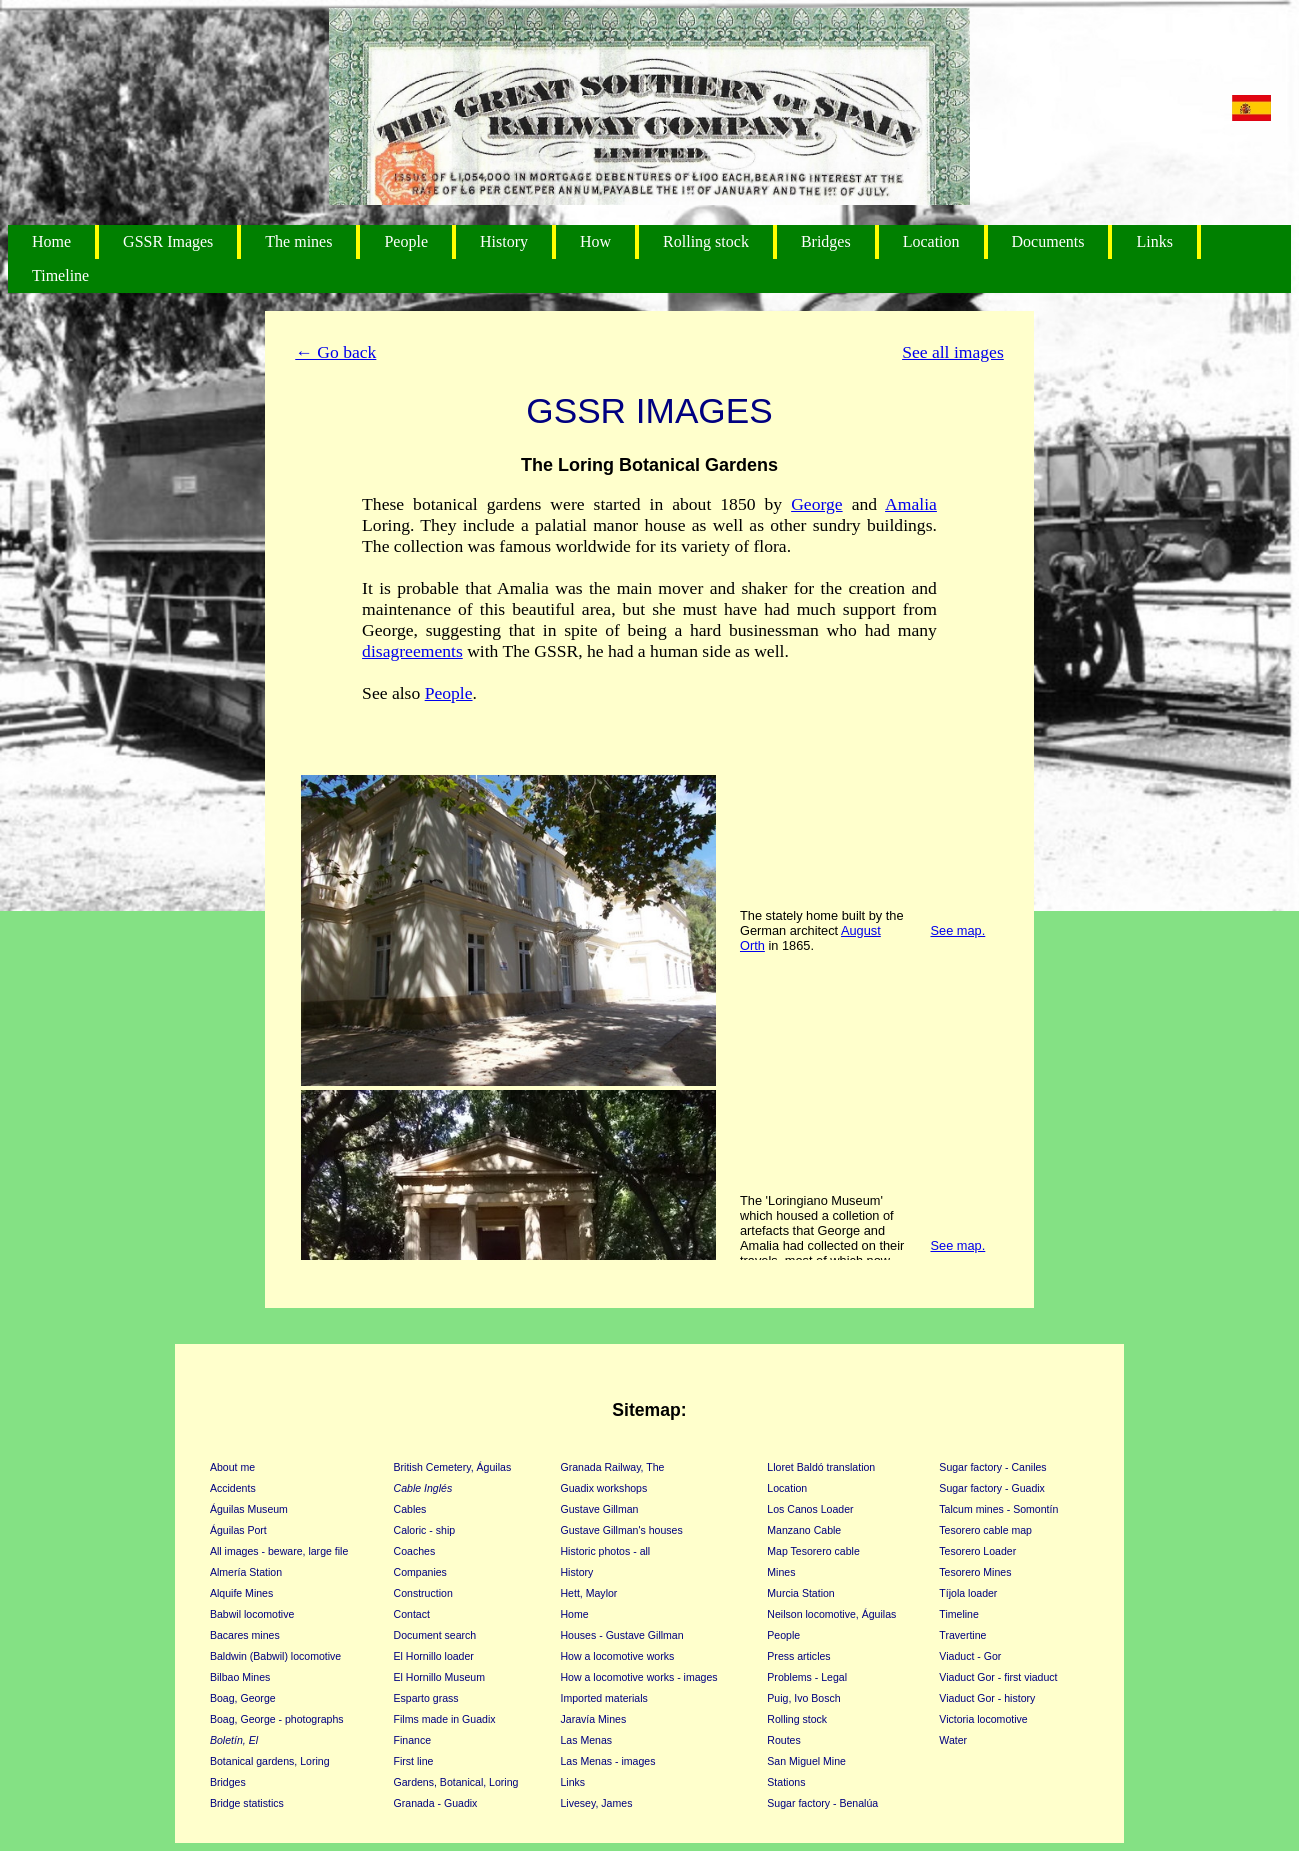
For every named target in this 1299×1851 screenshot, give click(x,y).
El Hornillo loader (434, 1656)
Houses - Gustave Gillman (622, 1635)
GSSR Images (168, 241)
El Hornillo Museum (439, 1677)
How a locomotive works (618, 1656)
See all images (953, 352)
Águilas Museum (249, 1509)
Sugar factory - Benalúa (822, 1803)
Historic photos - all (606, 1551)
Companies (420, 1572)
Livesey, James (597, 1803)
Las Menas (587, 1740)
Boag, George (243, 1698)
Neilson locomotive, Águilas (831, 1614)
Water (953, 1740)
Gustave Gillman (600, 1509)
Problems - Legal (807, 1677)
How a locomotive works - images (639, 1677)
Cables (410, 1509)
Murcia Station (800, 1593)
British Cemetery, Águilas (453, 1467)
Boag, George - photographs (277, 1719)
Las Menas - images (608, 1761)
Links (1154, 241)
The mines (298, 241)
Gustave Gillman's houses (622, 1530)
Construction (423, 1593)
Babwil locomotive (252, 1614)
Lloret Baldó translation (821, 1467)
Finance (413, 1740)
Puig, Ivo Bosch (803, 1698)
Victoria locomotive (983, 1719)
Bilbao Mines (240, 1677)
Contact (412, 1614)
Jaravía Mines (594, 1719)
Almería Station (246, 1572)
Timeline (60, 275)
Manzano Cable (804, 1530)
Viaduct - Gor (970, 1656)
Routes (783, 1740)
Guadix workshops (604, 1488)
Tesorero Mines (975, 1572)
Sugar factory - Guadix (992, 1488)
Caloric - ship (425, 1530)
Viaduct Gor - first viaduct (998, 1677)
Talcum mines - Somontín (998, 1509)
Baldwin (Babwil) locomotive (275, 1656)
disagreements (412, 651)
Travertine (962, 1635)
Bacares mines (245, 1635)
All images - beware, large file (279, 1551)
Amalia (911, 504)
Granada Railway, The (613, 1467)
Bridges (826, 241)
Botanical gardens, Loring (270, 1761)
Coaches (415, 1551)
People (406, 241)
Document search (435, 1635)
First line (414, 1761)
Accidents (233, 1488)
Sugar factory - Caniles (992, 1467)
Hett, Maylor (589, 1593)
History (504, 241)
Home (51, 241)
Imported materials (604, 1698)
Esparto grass (426, 1698)
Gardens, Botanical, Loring (456, 1782)
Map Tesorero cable (813, 1551)
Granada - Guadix (436, 1803)
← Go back (335, 352)
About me (232, 1467)
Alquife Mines (241, 1593)
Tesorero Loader (977, 1551)
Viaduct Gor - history (987, 1698)
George (816, 504)
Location (931, 241)
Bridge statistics (247, 1803)
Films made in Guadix (445, 1719)
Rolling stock (706, 241)
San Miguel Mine (806, 1761)
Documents (1048, 241)
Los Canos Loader (810, 1509)
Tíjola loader (968, 1593)
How (595, 241)
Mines (781, 1572)
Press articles (798, 1656)
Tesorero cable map (985, 1530)
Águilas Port (238, 1530)
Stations (786, 1782)
